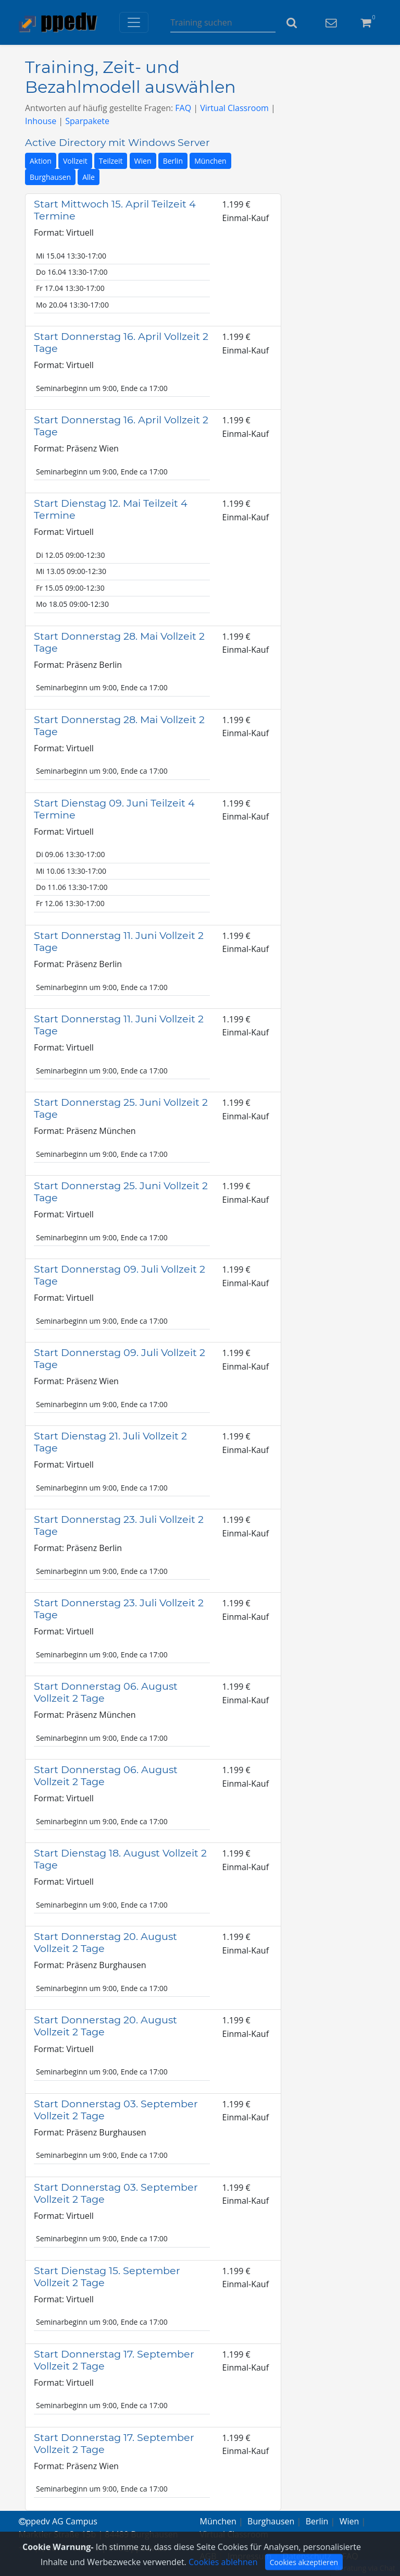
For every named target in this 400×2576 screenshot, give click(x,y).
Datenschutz (307, 2556)
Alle (88, 177)
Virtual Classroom (234, 108)
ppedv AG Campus (58, 2521)
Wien (143, 161)
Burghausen (50, 177)
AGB (208, 2556)
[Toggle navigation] (133, 22)
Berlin (173, 161)
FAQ (183, 108)
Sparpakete (87, 121)
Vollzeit (75, 161)
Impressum (249, 2556)
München (210, 161)
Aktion (41, 161)
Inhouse (40, 121)
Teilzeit (111, 161)
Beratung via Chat (365, 2568)
